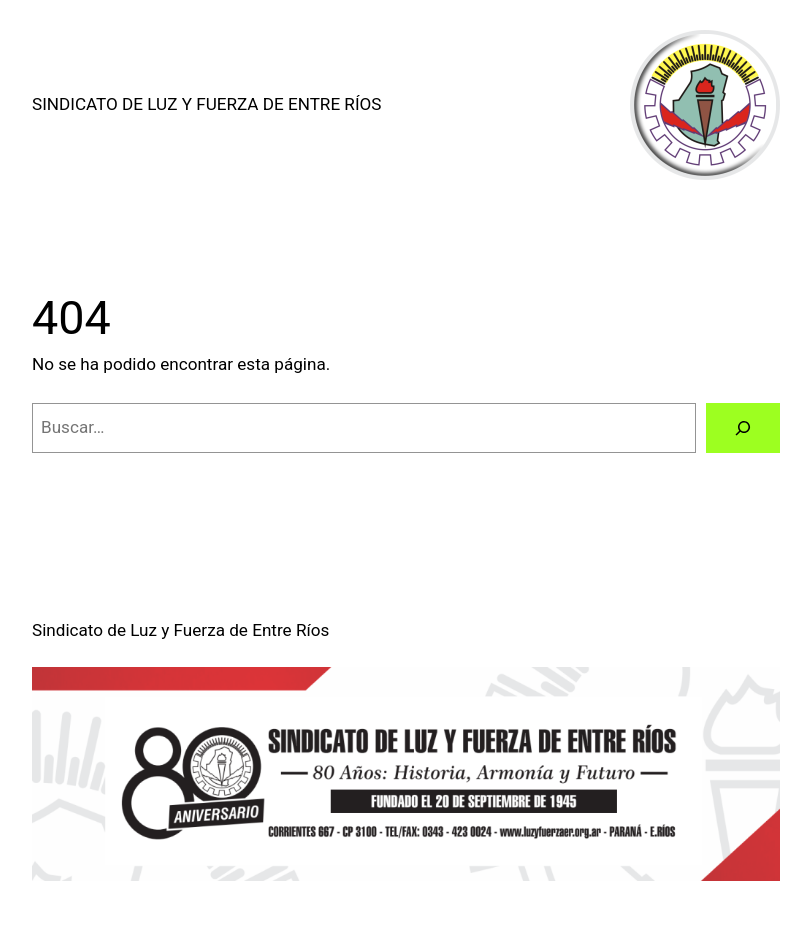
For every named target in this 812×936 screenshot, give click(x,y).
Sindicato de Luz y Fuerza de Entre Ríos (207, 104)
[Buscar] (743, 428)
